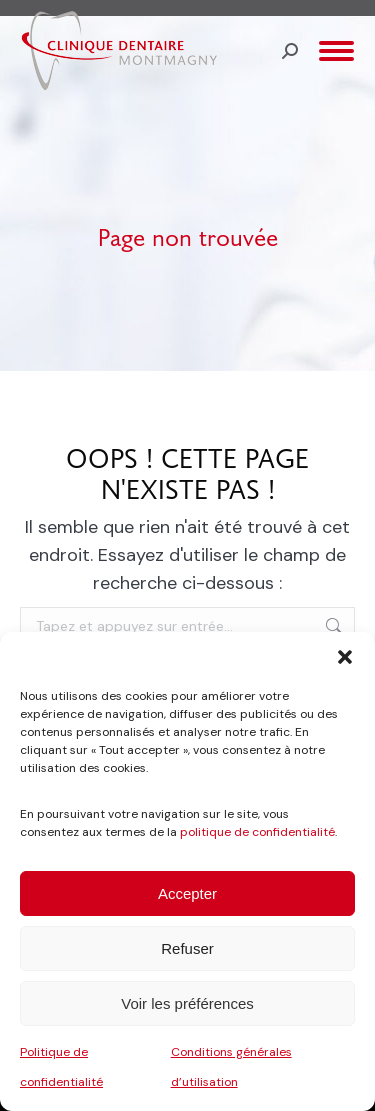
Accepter (187, 893)
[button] (345, 657)
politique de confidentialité (257, 832)
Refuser (187, 948)
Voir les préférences (187, 1003)
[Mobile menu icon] (336, 51)
